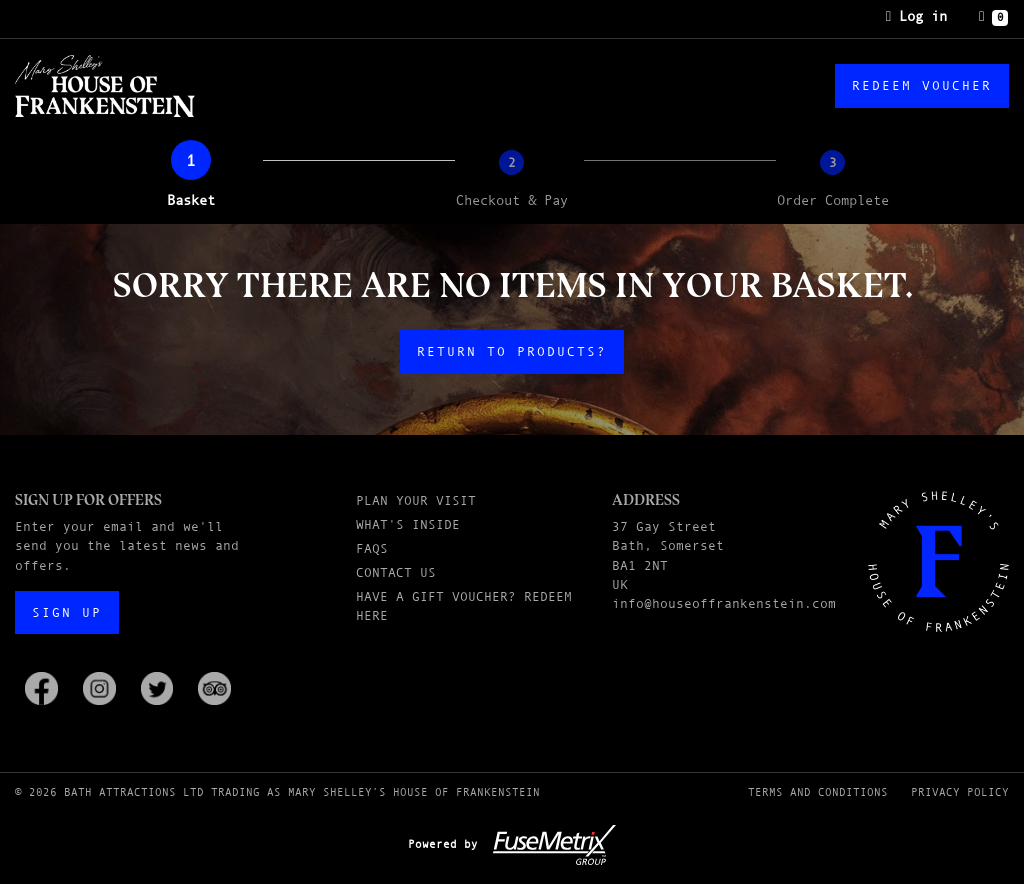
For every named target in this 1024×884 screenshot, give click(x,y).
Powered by (511, 844)
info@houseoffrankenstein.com (724, 603)
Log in (916, 16)
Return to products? (512, 351)
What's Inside (408, 524)
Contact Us (396, 572)
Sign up (67, 612)
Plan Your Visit (416, 500)
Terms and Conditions (818, 792)
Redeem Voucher (922, 85)
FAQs (372, 548)
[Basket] (993, 17)
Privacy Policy (960, 792)
